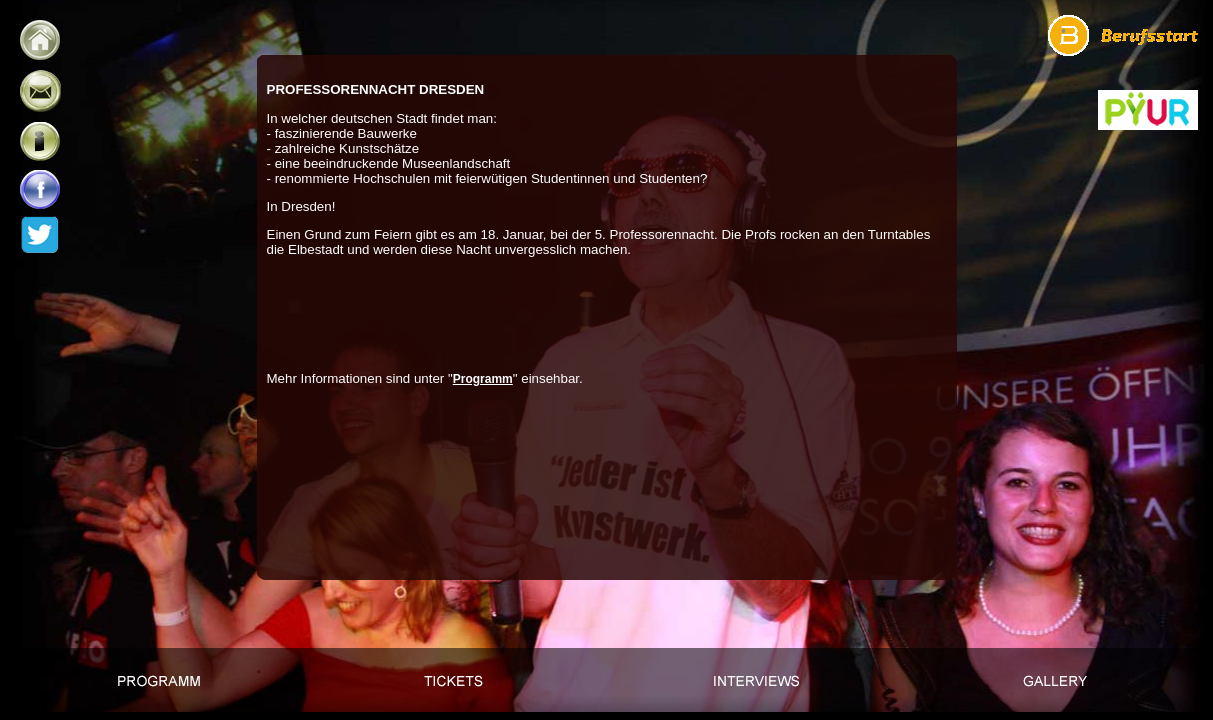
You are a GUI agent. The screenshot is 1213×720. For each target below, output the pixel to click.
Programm (483, 379)
